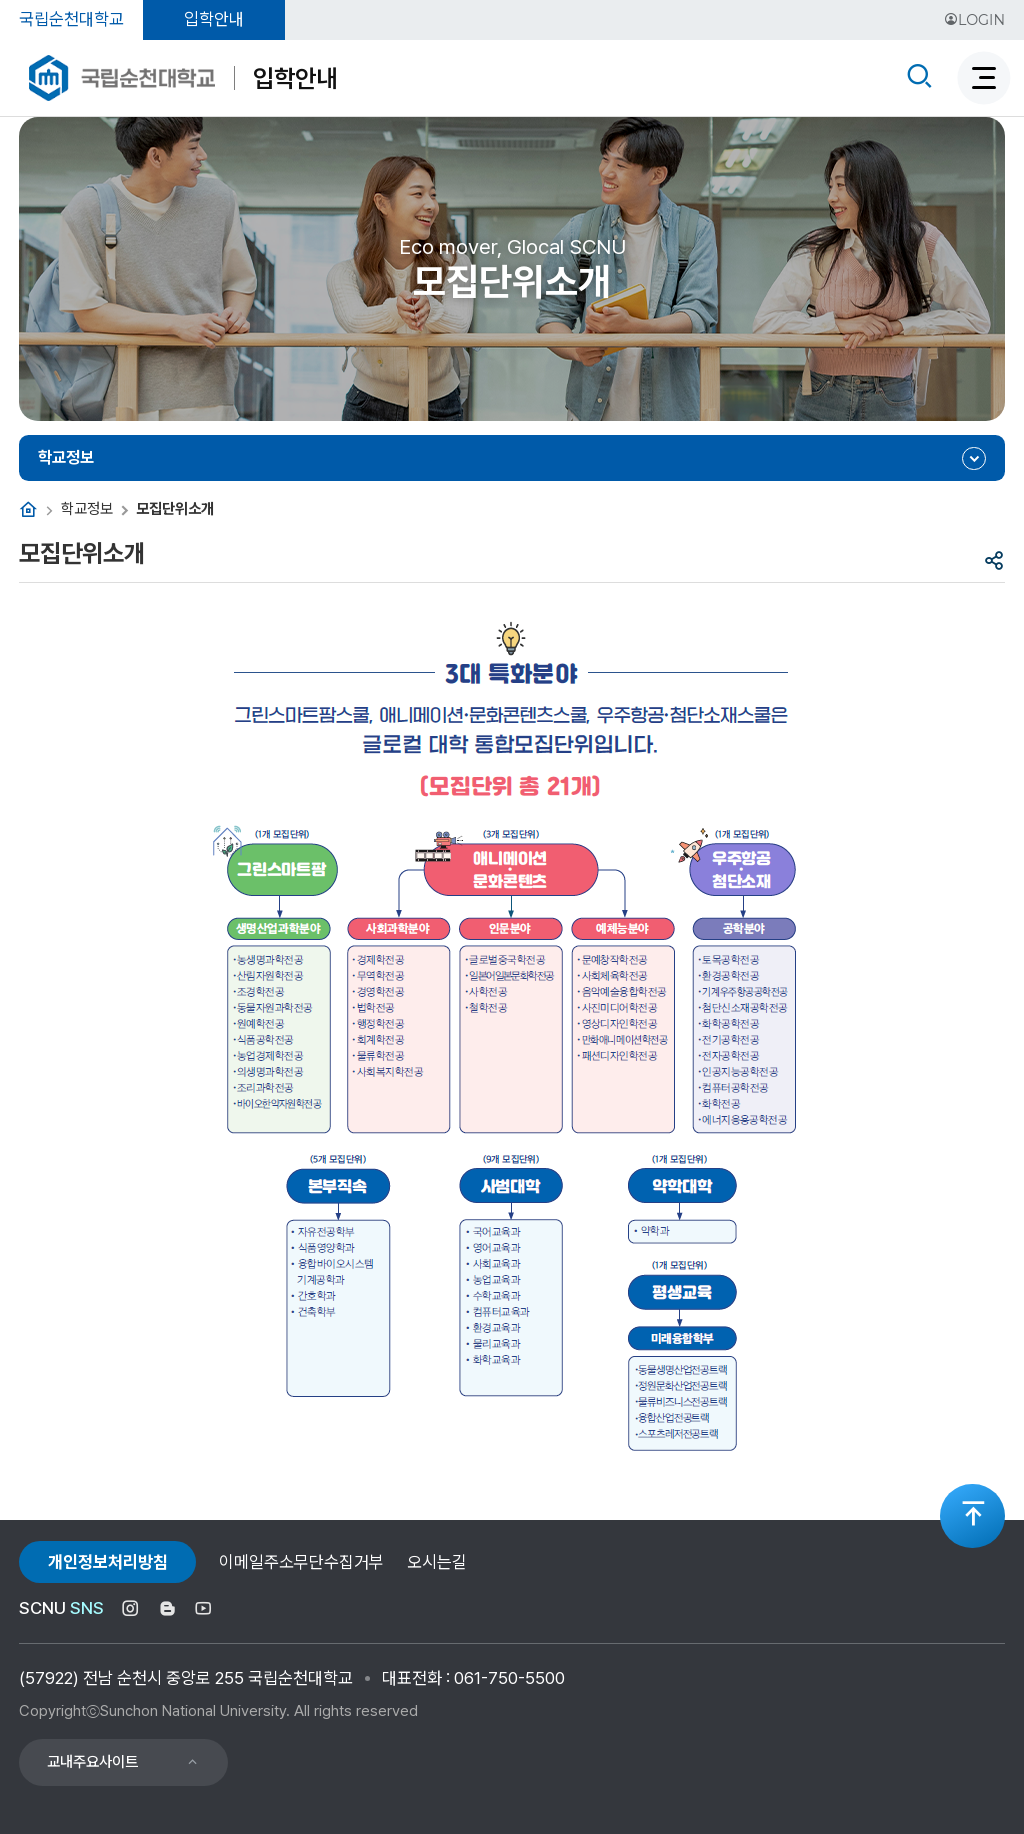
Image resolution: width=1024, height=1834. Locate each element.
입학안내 (214, 19)
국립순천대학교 (71, 19)
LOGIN (974, 20)
